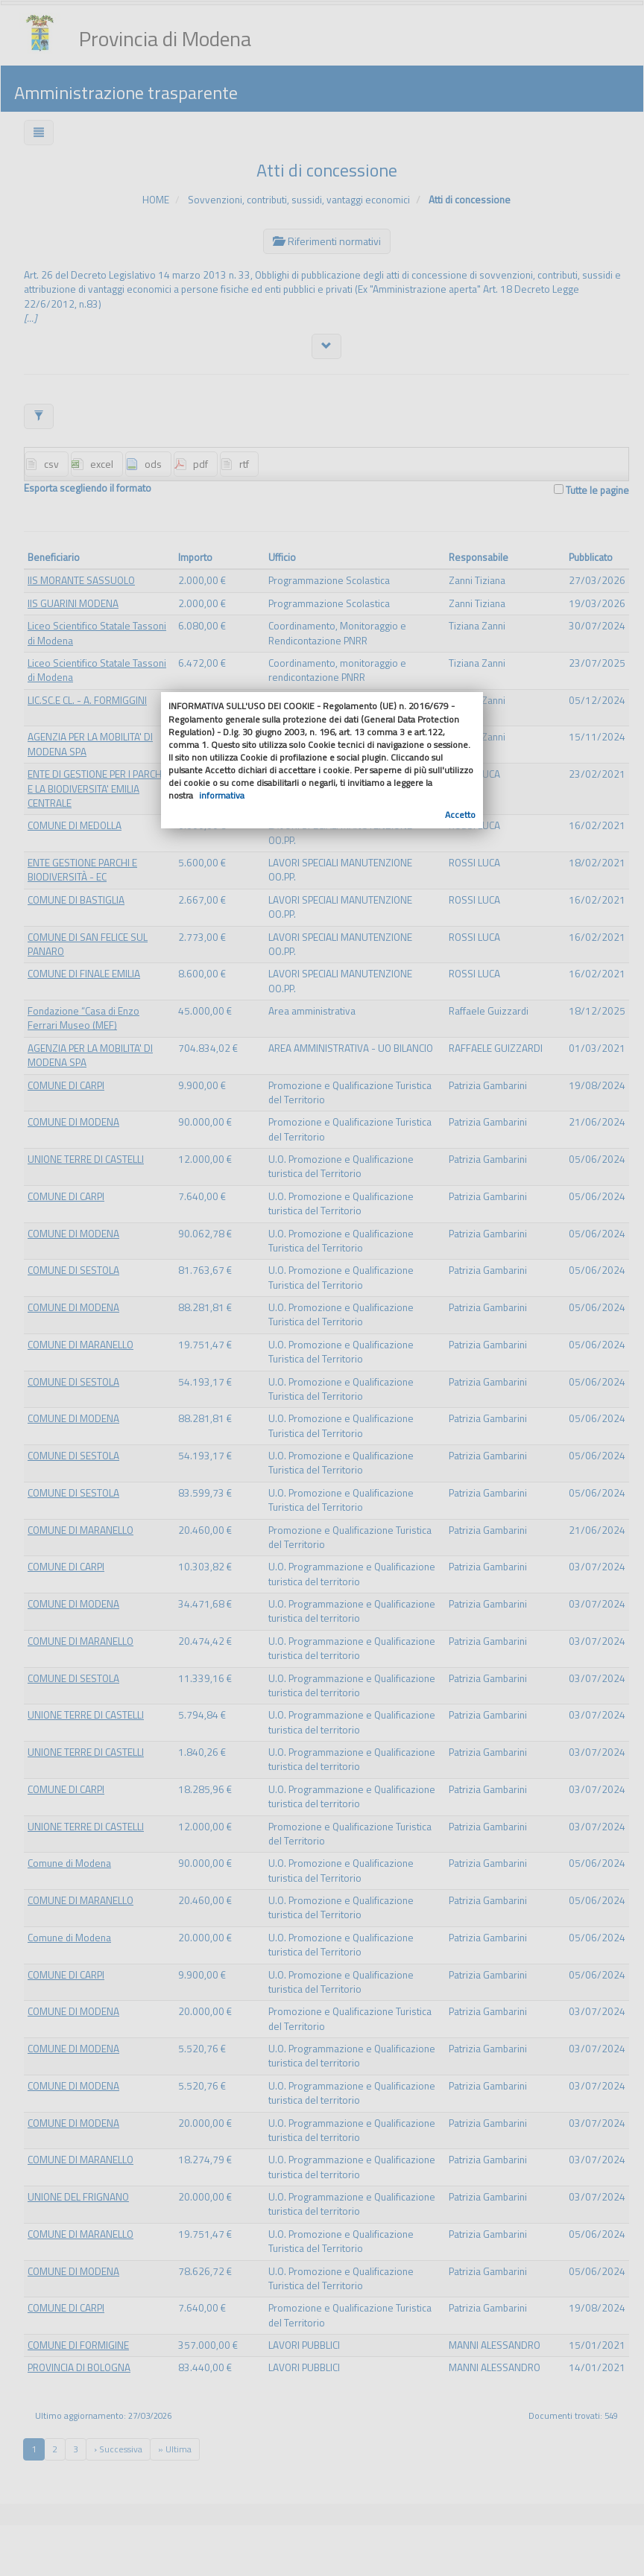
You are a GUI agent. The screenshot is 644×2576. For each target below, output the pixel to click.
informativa (221, 795)
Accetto (460, 814)
